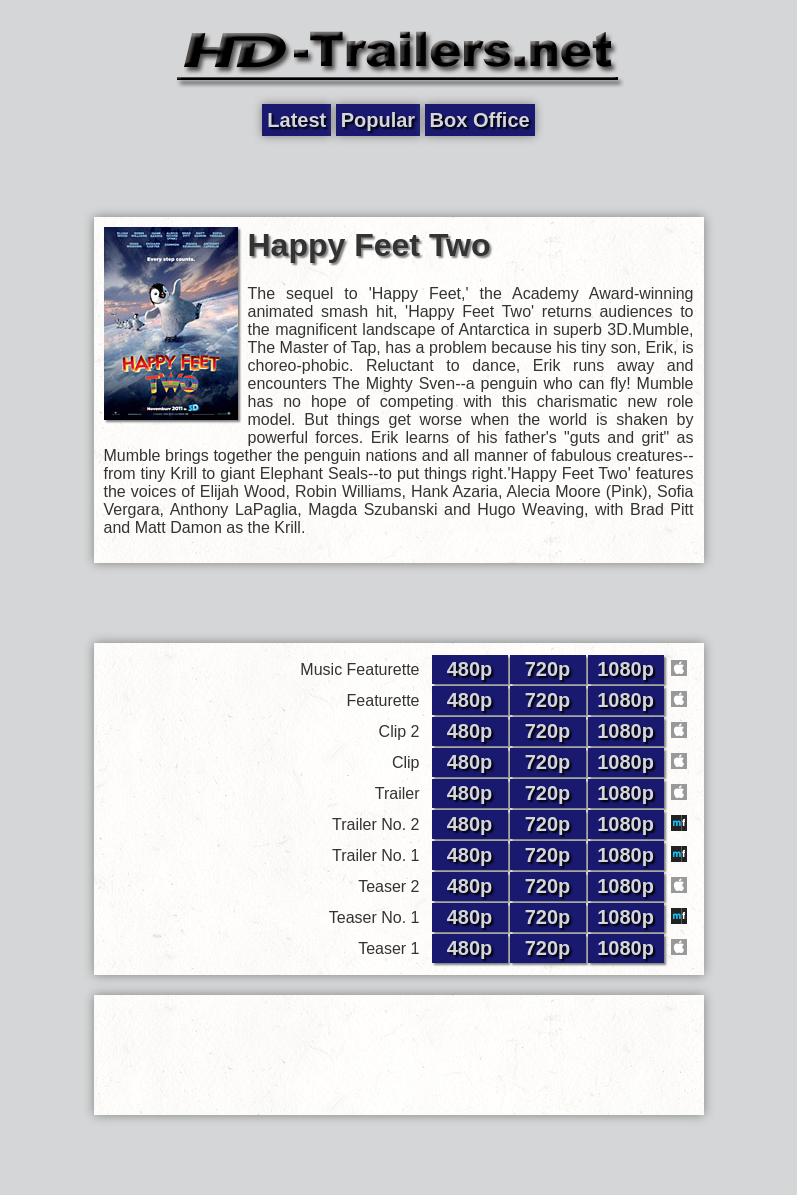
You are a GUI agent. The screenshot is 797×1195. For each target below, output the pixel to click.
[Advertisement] (399, 177)
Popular (378, 120)
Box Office (480, 120)
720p (548, 669)
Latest (296, 120)
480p (470, 669)
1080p (625, 669)
